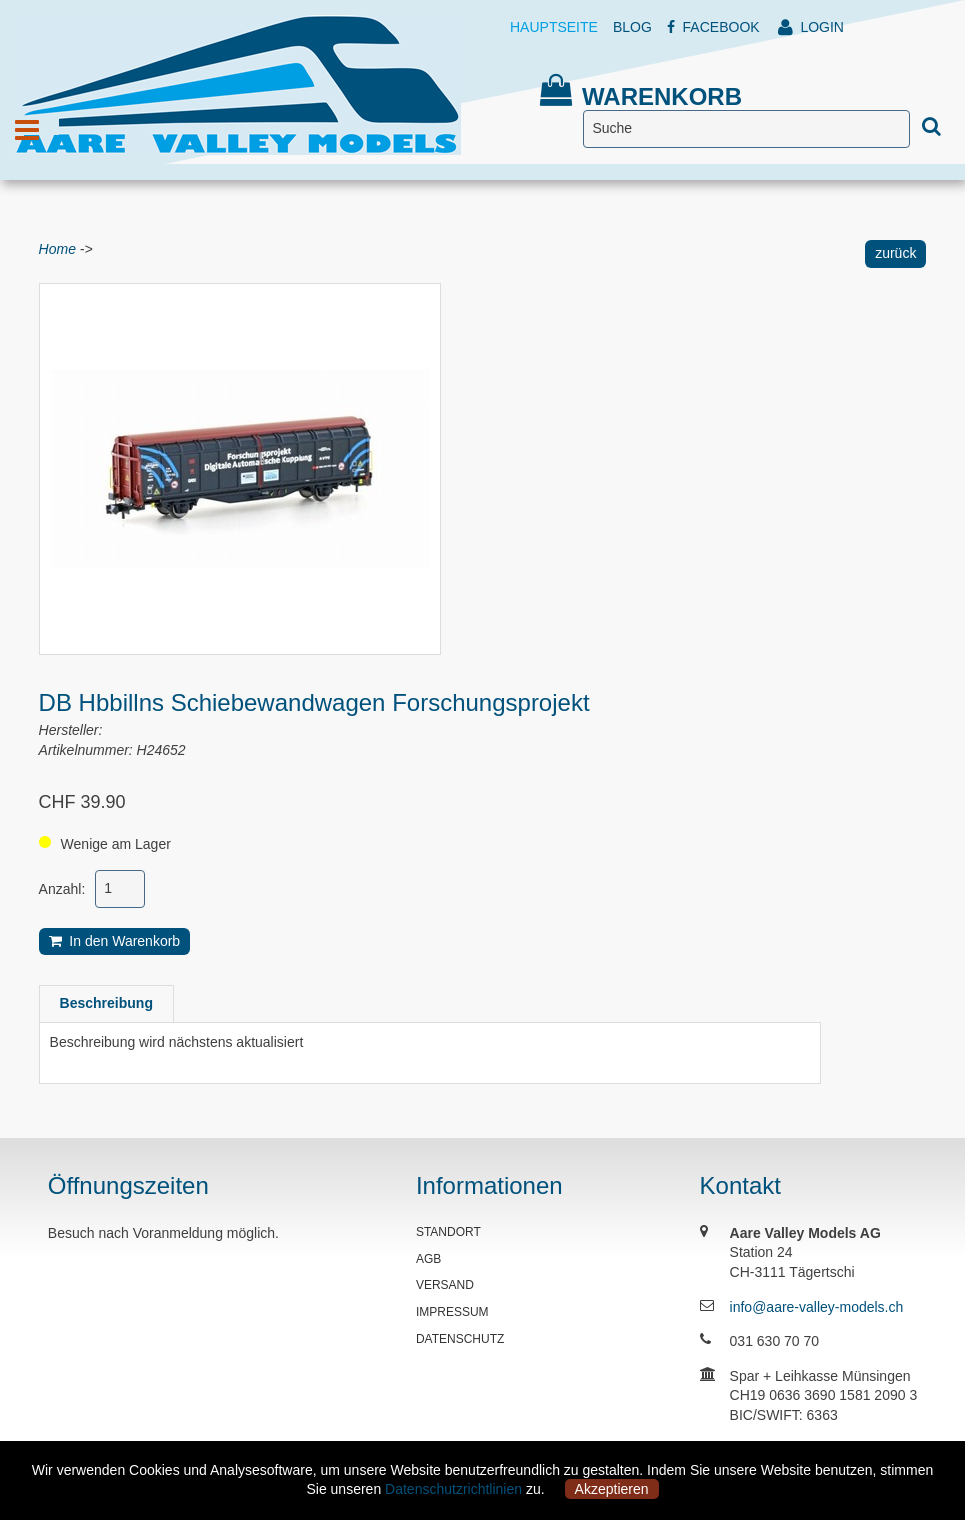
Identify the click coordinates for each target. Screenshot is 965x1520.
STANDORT (448, 1232)
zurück (895, 253)
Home (57, 249)
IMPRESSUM (452, 1312)
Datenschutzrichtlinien (453, 1489)
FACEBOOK (713, 27)
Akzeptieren (612, 1489)
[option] (240, 469)
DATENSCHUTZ (460, 1339)
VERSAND (445, 1285)
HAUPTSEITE (554, 27)
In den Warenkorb (115, 941)
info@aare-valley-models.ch (817, 1307)
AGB (428, 1259)
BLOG (632, 27)
